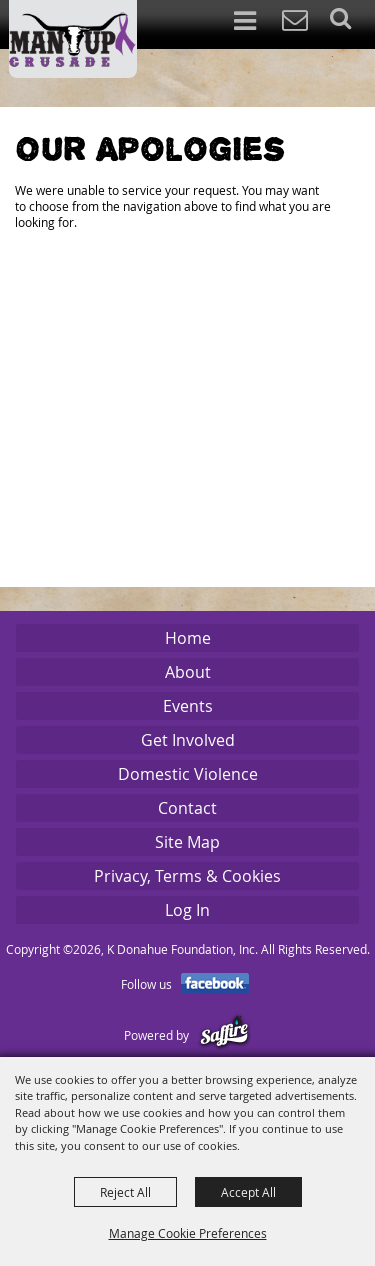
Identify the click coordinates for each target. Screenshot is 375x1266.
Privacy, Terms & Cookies (187, 876)
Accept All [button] (248, 1192)
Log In (187, 910)
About (188, 672)
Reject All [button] (125, 1192)
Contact (187, 808)
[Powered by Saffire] (224, 1035)
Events (188, 706)
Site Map (187, 842)
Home (188, 638)
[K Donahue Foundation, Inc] (73, 39)
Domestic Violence (188, 774)
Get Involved (188, 740)
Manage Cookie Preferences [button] (188, 1233)
